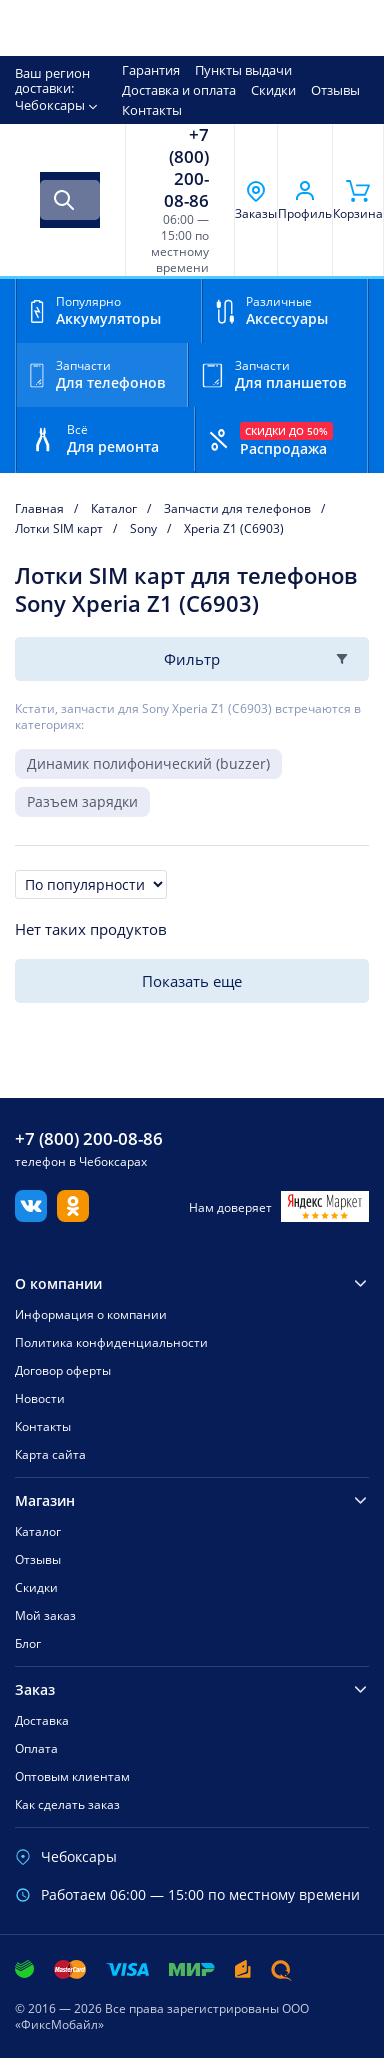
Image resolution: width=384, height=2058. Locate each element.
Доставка (42, 1720)
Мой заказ (45, 1615)
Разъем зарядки (82, 801)
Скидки (273, 90)
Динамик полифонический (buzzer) (148, 763)
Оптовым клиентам (72, 1776)
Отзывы (335, 90)
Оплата (36, 1748)
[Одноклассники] (73, 1216)
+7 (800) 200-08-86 (186, 168)
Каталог (38, 1531)
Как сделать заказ (67, 1804)
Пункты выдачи (243, 70)
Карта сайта (50, 1454)
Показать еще (192, 981)
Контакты (152, 110)
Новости (40, 1398)
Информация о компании (91, 1314)
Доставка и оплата (179, 90)
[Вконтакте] (31, 1216)
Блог (28, 1643)
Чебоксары (50, 105)
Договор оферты (63, 1370)
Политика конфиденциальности (111, 1342)
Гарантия (151, 70)
